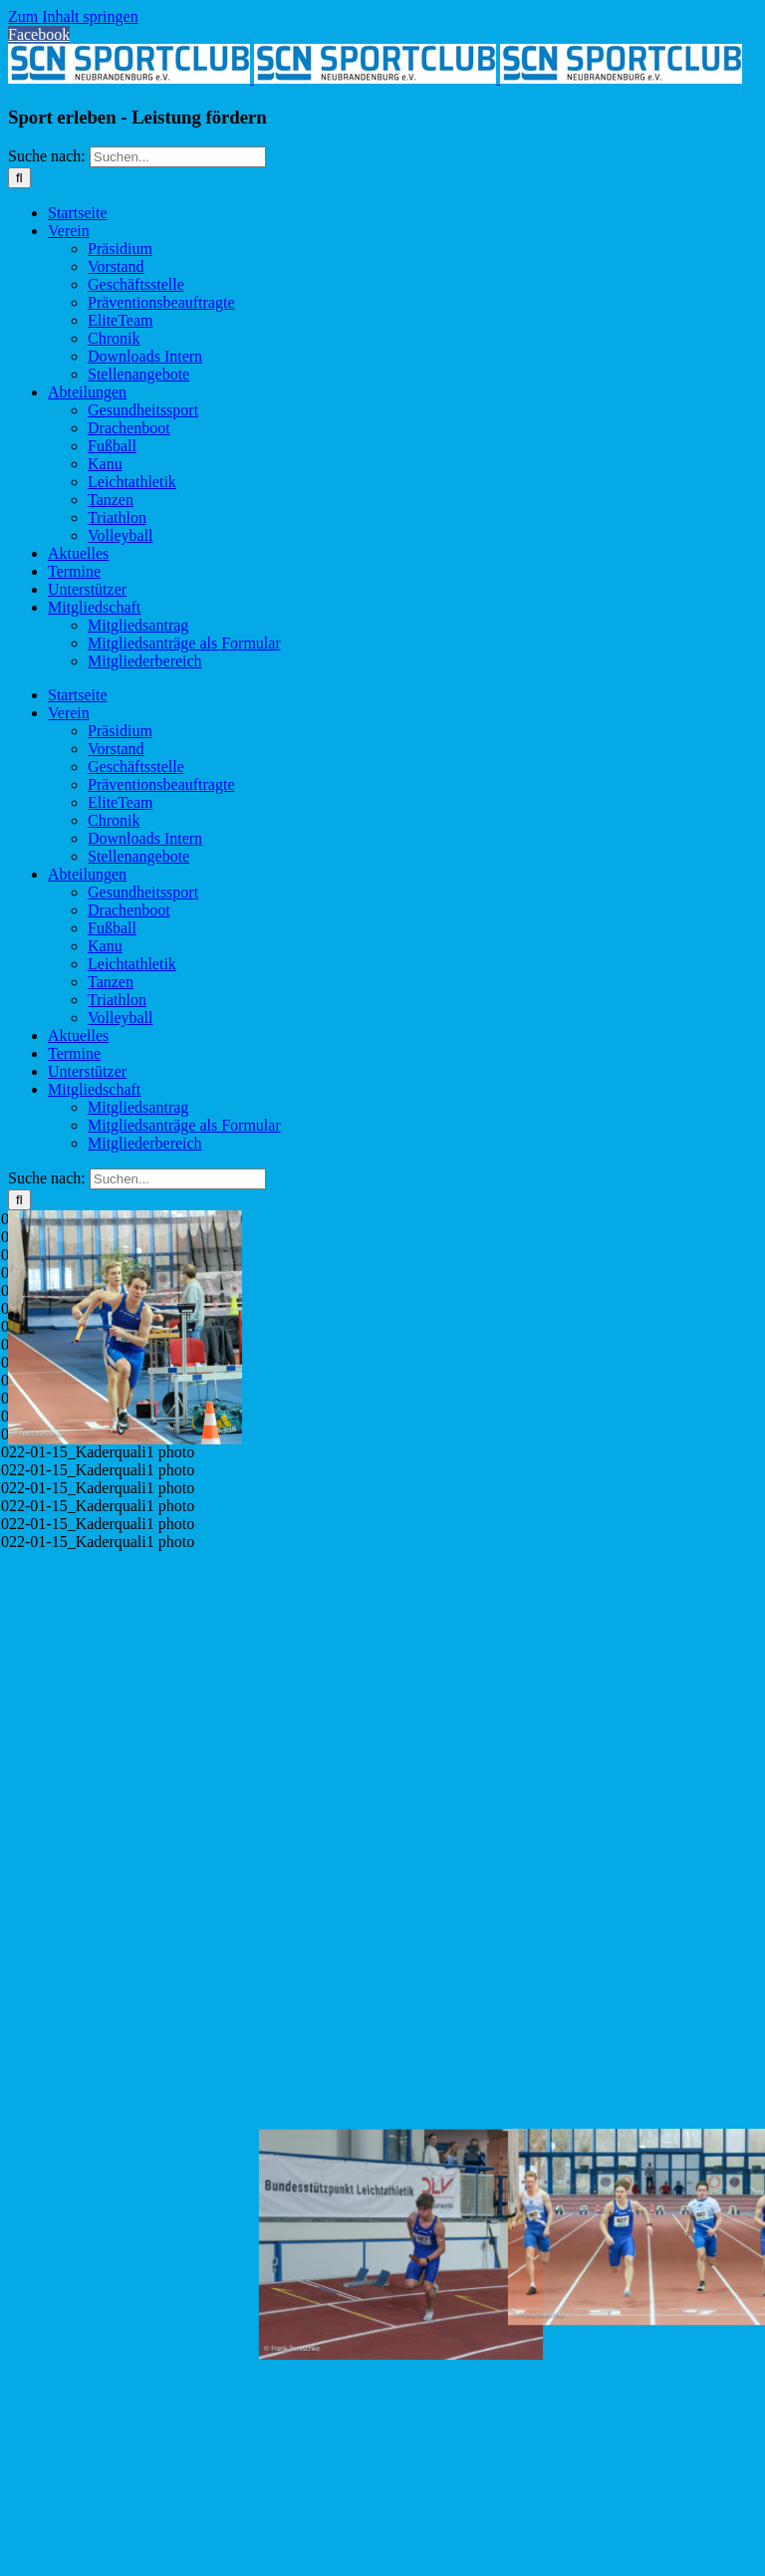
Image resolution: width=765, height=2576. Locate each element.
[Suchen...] (178, 156)
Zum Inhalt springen (73, 16)
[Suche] (19, 177)
